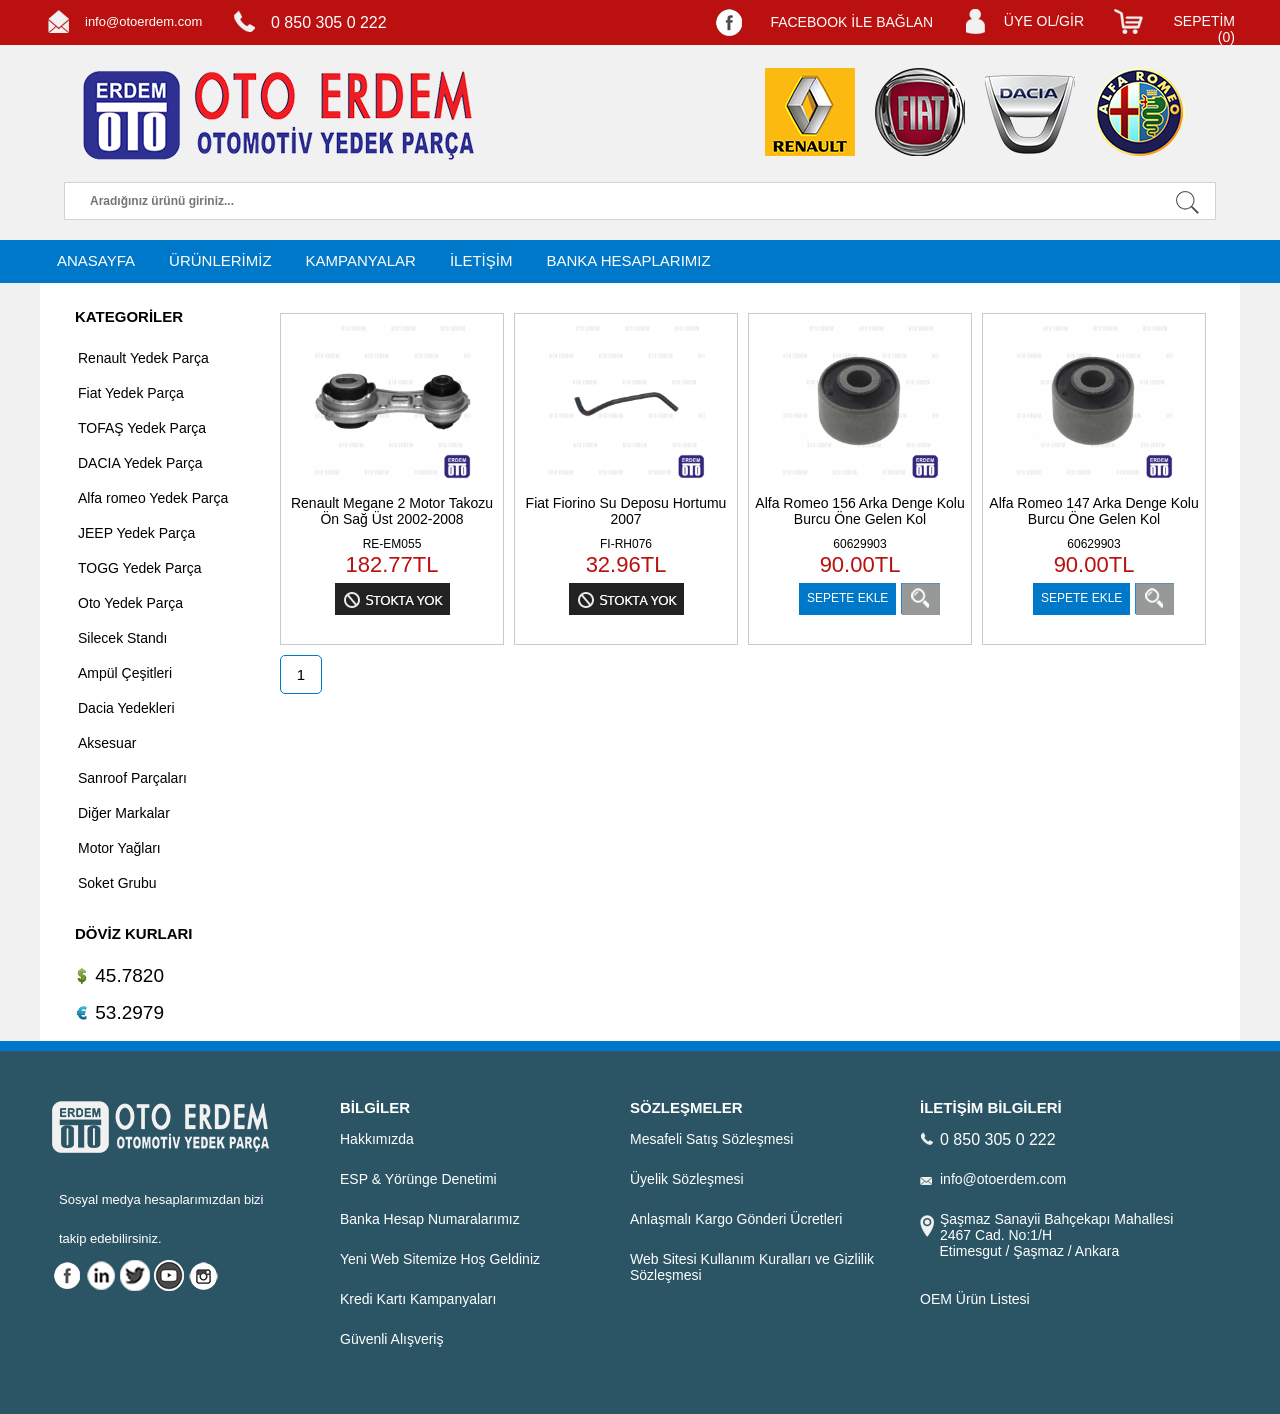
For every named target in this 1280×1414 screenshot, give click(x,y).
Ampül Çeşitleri (125, 673)
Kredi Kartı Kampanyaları (418, 1299)
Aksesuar (107, 743)
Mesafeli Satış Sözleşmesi (711, 1139)
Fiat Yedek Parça (131, 393)
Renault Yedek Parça (143, 358)
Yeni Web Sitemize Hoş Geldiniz (440, 1259)
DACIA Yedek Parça (140, 463)
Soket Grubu (117, 883)
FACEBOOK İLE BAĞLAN (851, 22)
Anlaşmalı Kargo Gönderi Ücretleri (736, 1219)
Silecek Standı (123, 638)
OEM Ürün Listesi (975, 1299)
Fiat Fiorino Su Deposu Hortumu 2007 (626, 511)
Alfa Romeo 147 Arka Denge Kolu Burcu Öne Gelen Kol (1093, 511)
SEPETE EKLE (847, 598)
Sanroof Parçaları (132, 778)
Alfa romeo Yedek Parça (153, 498)
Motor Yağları (119, 848)
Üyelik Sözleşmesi (687, 1179)
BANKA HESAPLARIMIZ (628, 260)
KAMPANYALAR (361, 260)
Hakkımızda (377, 1139)
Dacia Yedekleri (126, 708)
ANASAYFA (96, 260)
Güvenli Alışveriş (391, 1339)
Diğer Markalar (124, 813)
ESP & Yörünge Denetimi (418, 1179)
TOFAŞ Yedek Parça (142, 428)
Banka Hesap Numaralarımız (430, 1219)
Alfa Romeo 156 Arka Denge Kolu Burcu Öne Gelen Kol (859, 511)
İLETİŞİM (481, 260)
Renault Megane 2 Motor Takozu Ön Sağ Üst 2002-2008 (392, 511)
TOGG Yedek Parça (139, 568)
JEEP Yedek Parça (136, 533)
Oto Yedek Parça (130, 603)
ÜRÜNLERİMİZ (220, 260)
